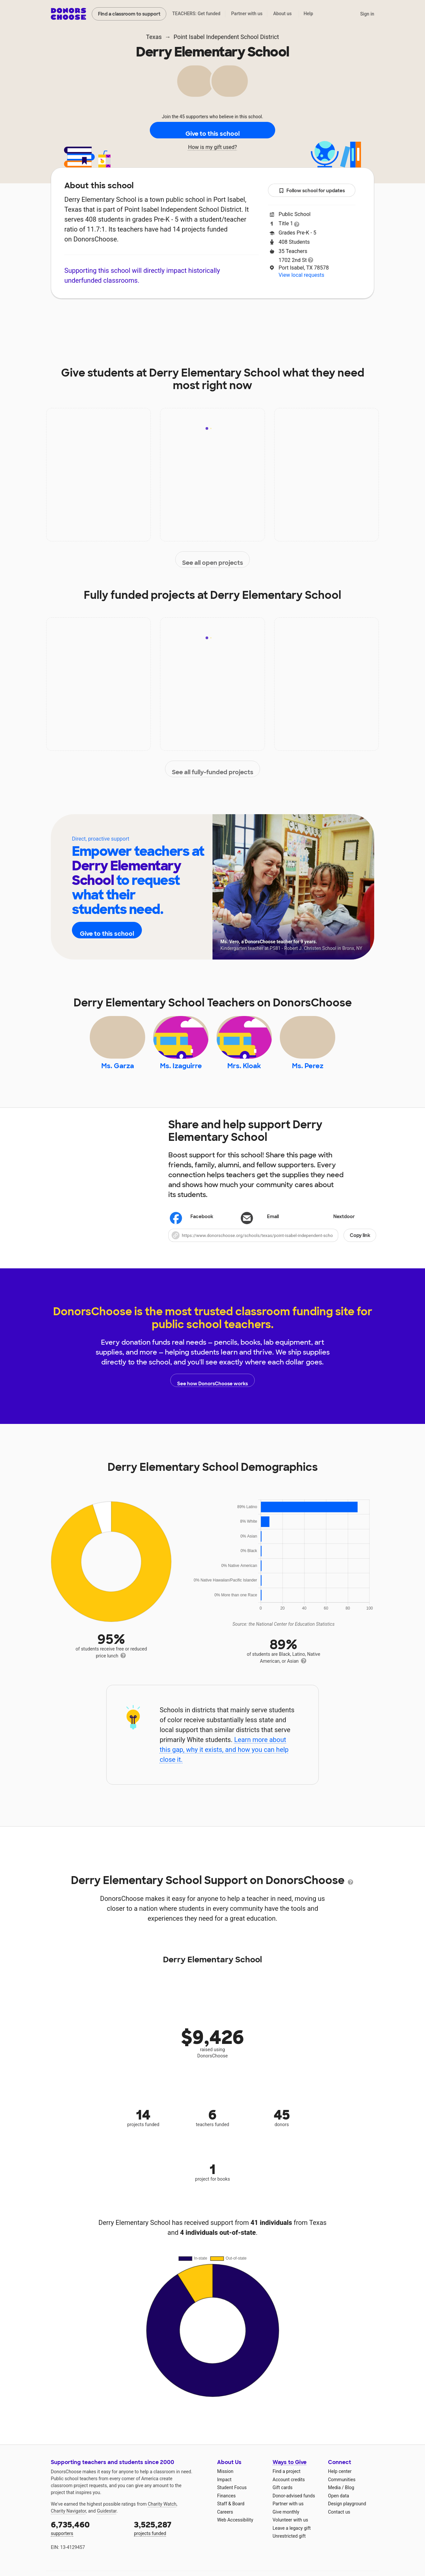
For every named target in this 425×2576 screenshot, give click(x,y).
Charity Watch (162, 2517)
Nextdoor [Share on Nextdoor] (334, 1230)
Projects (182, 318)
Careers (225, 2524)
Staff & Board (231, 2516)
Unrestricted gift (289, 2549)
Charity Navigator (68, 2523)
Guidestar (106, 2523)
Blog (349, 2500)
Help (308, 13)
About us (282, 13)
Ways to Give (290, 2475)
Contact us (339, 2524)
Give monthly (286, 2524)
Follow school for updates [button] (311, 191)
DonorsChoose (68, 14)
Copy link (360, 1248)
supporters (88, 2540)
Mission (225, 2484)
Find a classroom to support (129, 14)
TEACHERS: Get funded (196, 13)
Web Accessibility (235, 2532)
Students (266, 318)
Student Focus (232, 2500)
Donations (311, 318)
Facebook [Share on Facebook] (192, 1230)
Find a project (286, 2484)
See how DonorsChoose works (212, 1393)
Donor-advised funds (294, 2508)
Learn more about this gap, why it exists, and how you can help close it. (224, 1762)
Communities (341, 2492)
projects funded (171, 2540)
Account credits (289, 2492)
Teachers (224, 318)
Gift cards (283, 2500)
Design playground (347, 2516)
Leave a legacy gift (292, 2541)
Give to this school (212, 130)
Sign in (367, 14)
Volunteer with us (290, 2532)
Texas (154, 36)
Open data (338, 2508)
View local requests (301, 275)
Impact (143, 318)
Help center (339, 2484)
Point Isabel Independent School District (226, 36)
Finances (226, 2508)
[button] (272, 1248)
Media (334, 2500)
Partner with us (247, 13)
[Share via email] (272, 1229)
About (108, 318)
